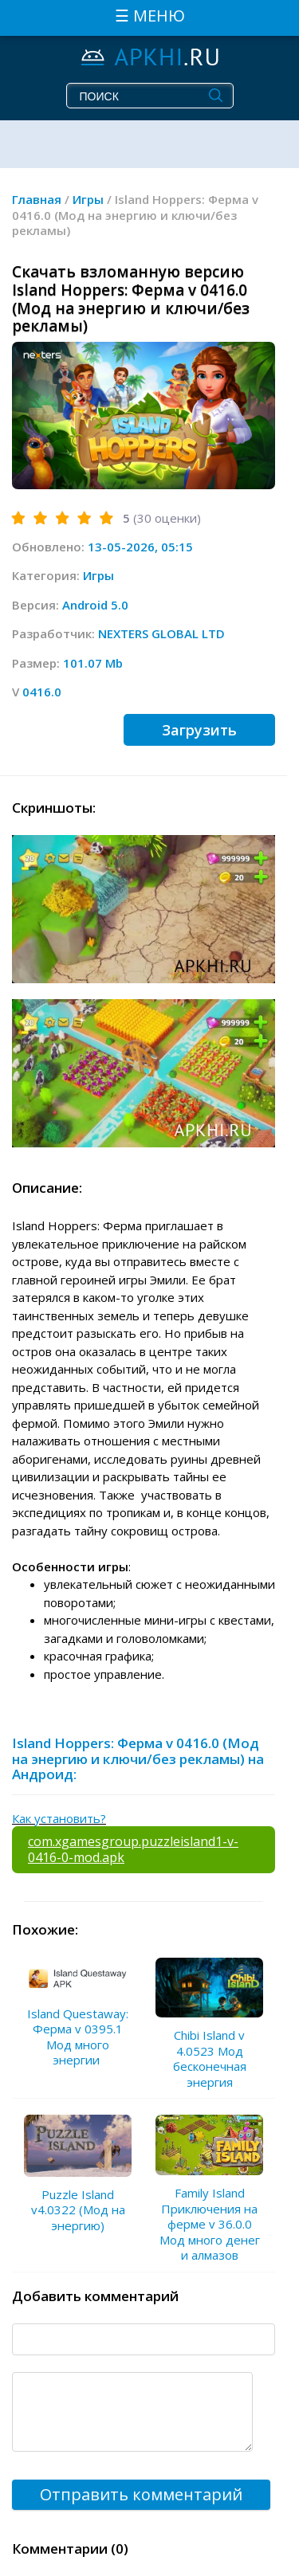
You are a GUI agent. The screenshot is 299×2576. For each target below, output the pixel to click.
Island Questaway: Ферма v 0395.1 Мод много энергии (77, 2037)
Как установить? (59, 1818)
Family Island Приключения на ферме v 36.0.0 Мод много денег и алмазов (209, 2224)
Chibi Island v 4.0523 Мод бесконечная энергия (209, 2058)
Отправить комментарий (141, 2494)
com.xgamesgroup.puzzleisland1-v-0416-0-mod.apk (133, 1849)
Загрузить (199, 729)
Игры (98, 575)
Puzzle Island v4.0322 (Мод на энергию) (78, 2209)
